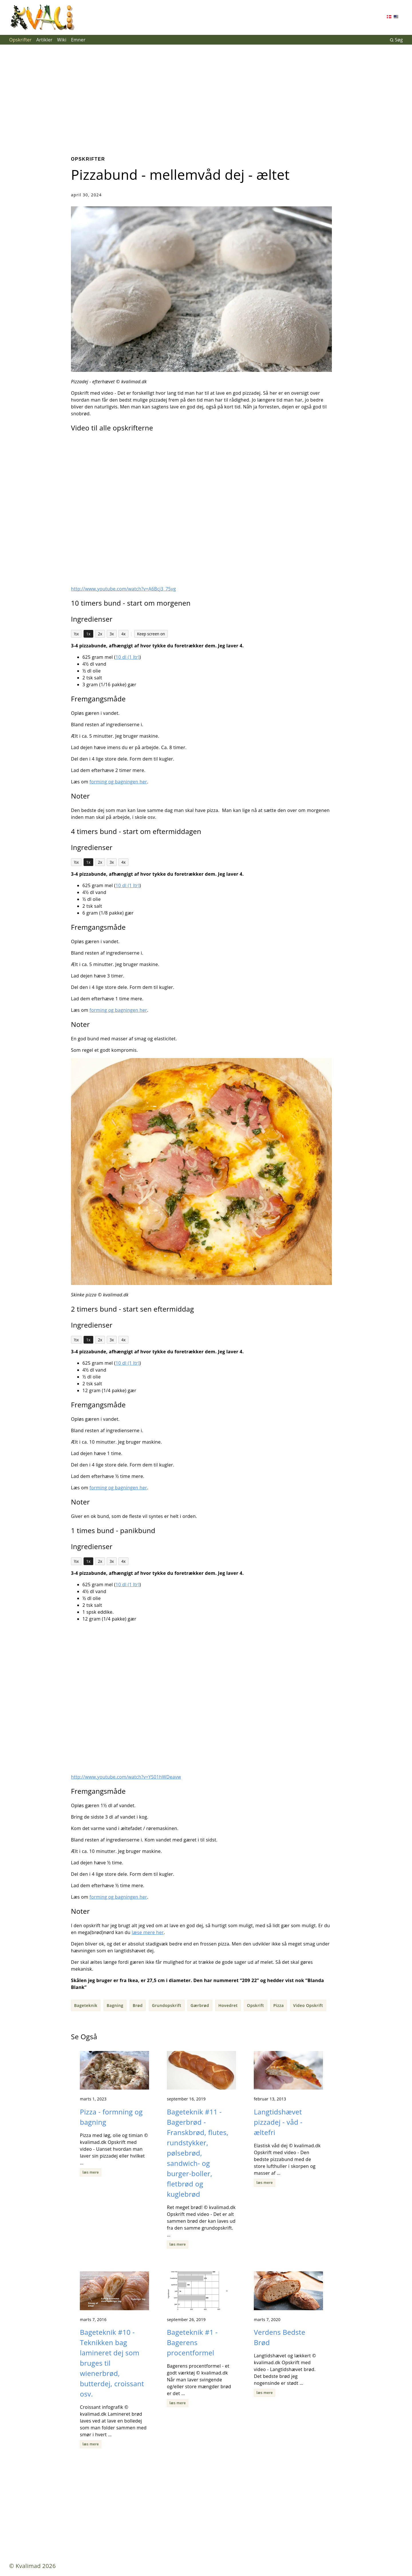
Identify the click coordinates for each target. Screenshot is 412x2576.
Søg (396, 39)
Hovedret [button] (227, 2005)
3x (112, 633)
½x (76, 633)
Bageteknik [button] (85, 2005)
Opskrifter (20, 39)
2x (100, 633)
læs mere (90, 2172)
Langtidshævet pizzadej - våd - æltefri (278, 2122)
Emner (78, 39)
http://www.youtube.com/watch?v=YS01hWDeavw (126, 1777)
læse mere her (148, 1932)
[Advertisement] (206, 96)
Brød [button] (138, 2005)
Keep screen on (151, 633)
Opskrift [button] (255, 2005)
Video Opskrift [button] (308, 2005)
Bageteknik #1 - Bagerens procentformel (192, 2342)
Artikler (44, 39)
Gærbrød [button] (200, 2005)
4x (123, 633)
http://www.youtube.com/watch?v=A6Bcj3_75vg (123, 589)
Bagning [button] (115, 2005)
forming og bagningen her (118, 782)
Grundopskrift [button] (166, 2005)
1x (88, 633)
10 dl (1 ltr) (128, 657)
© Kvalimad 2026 (32, 2566)
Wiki (62, 39)
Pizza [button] (278, 2005)
